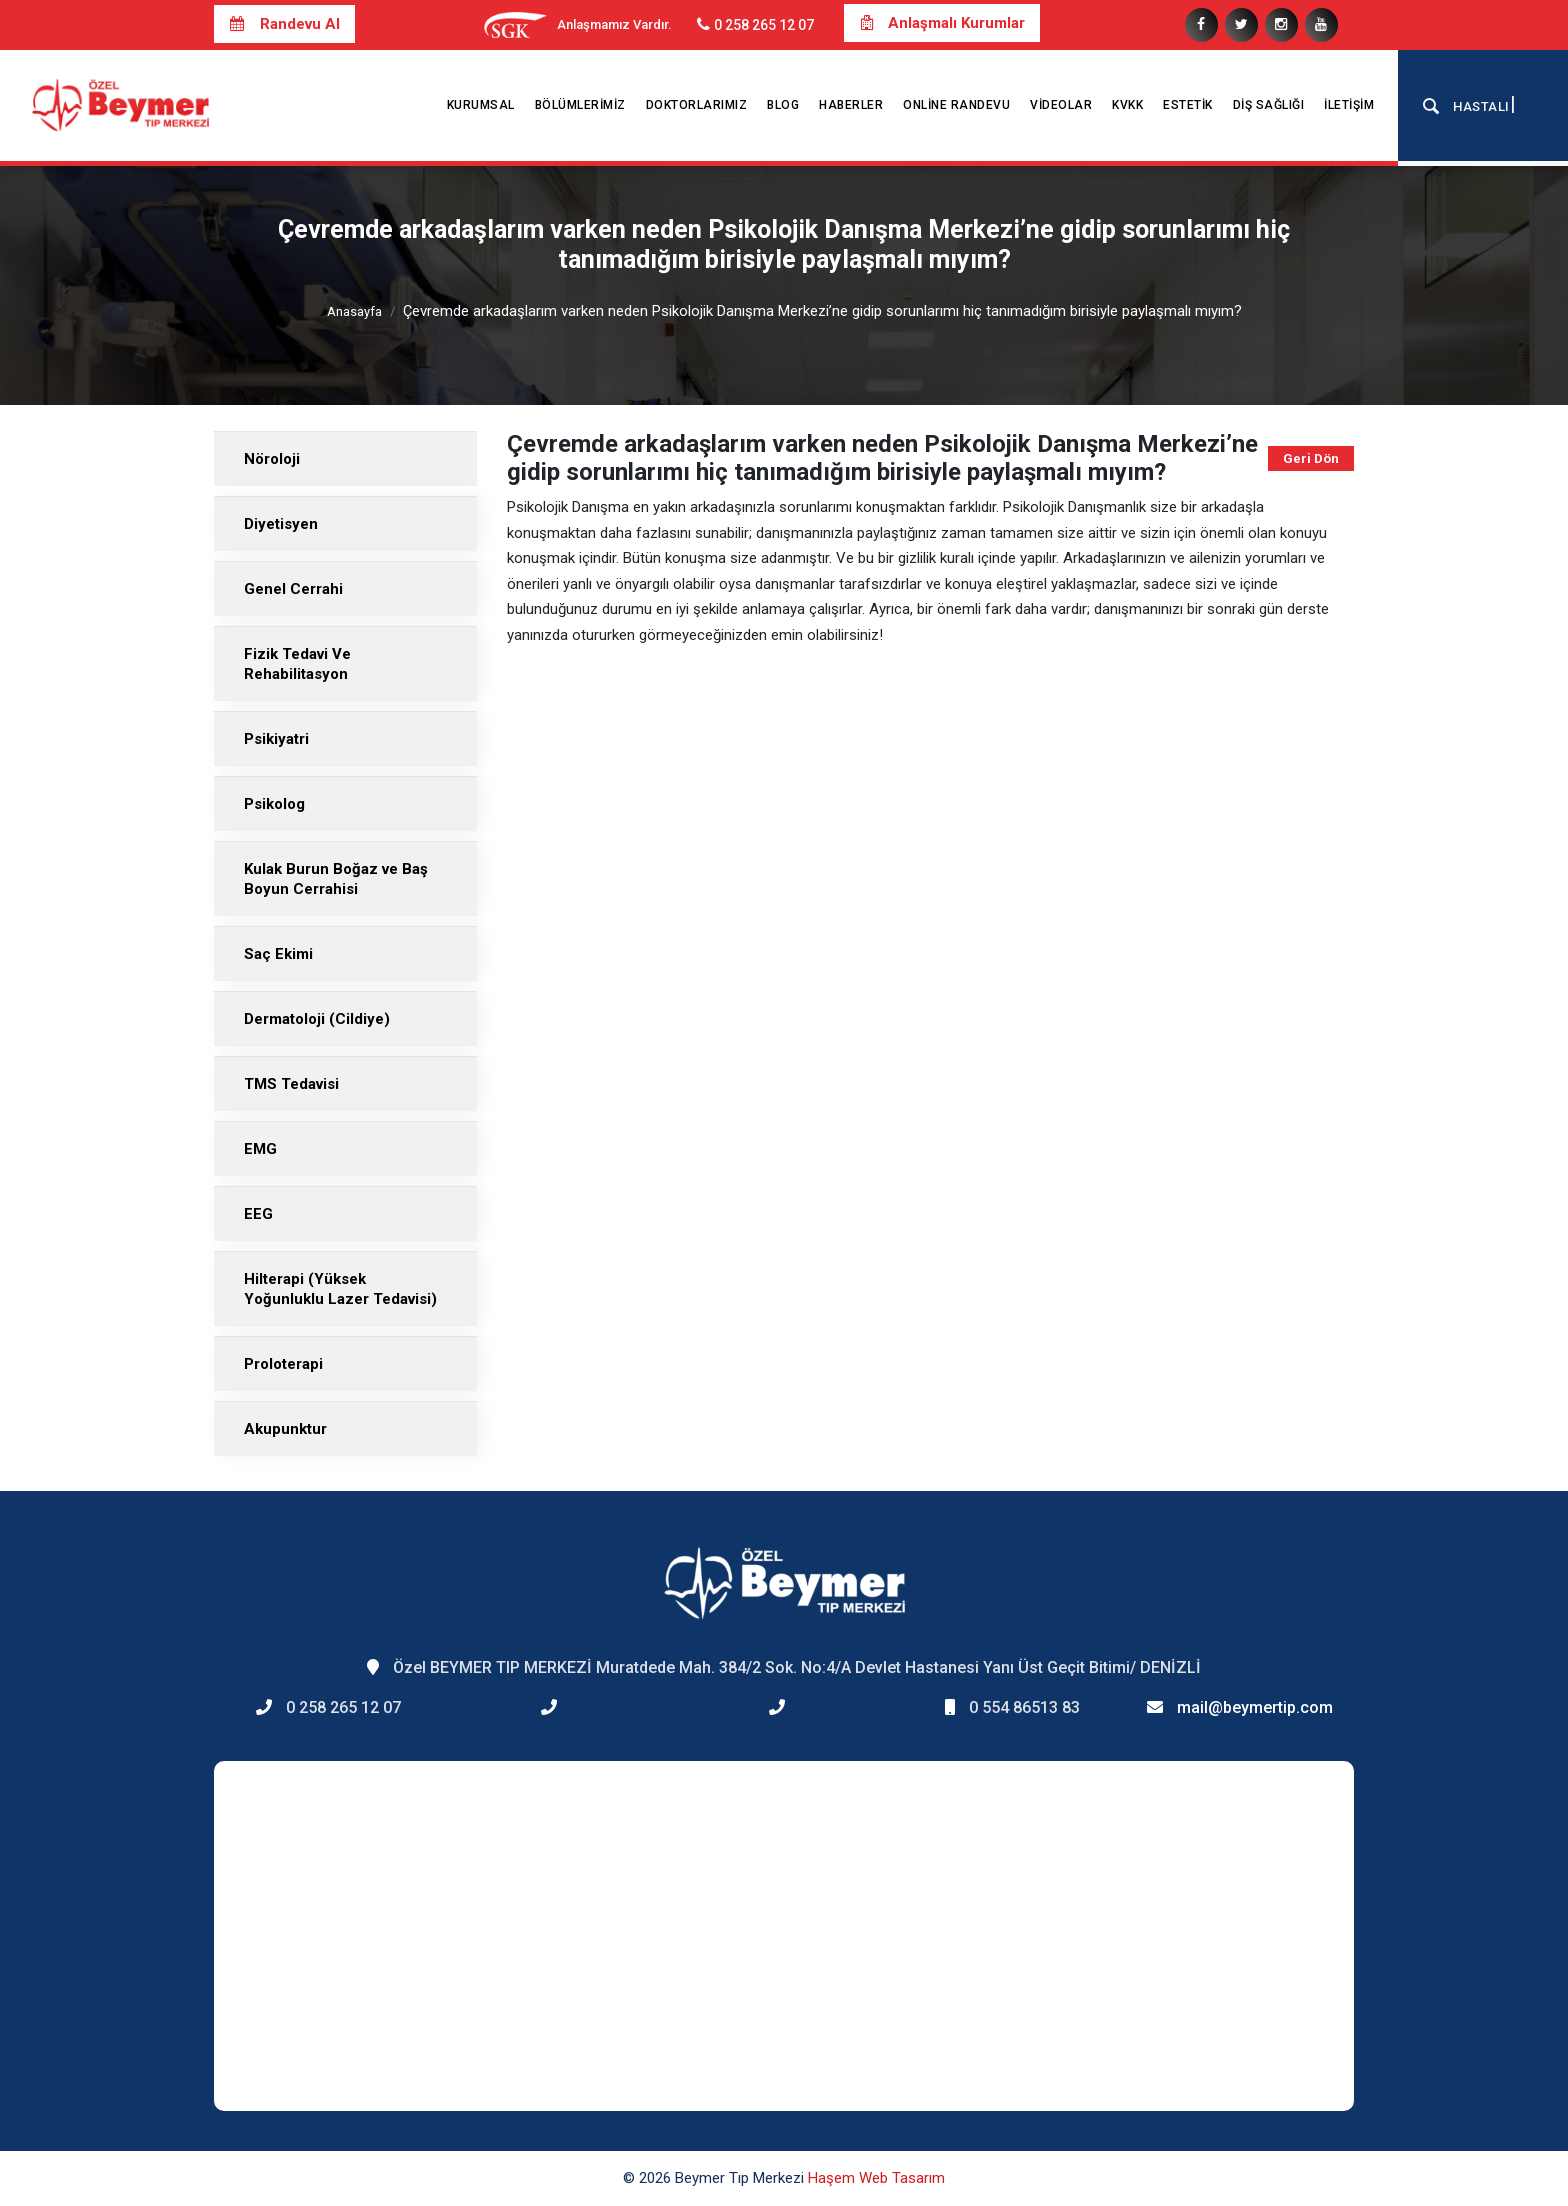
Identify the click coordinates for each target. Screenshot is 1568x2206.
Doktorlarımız (697, 105)
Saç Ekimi (278, 954)
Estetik (1188, 105)
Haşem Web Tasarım (876, 2178)
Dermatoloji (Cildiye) (317, 1019)
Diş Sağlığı (1269, 105)
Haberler (851, 105)
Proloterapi (283, 1364)
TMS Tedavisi (291, 1084)
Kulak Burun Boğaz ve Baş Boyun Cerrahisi (336, 879)
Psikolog (274, 804)
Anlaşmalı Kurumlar (942, 23)
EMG (260, 1149)
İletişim (1349, 105)
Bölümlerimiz (580, 105)
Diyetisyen (281, 524)
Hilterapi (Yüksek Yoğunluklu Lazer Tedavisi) (340, 1289)
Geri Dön (1311, 458)
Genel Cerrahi (293, 589)
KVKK (1127, 105)
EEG (258, 1214)
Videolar (1061, 105)
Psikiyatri (276, 739)
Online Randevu (956, 105)
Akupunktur (285, 1429)
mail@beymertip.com (1255, 1707)
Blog (783, 105)
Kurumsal (481, 105)
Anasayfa (354, 311)
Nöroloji (272, 459)
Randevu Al (284, 24)
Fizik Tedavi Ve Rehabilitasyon (297, 664)
